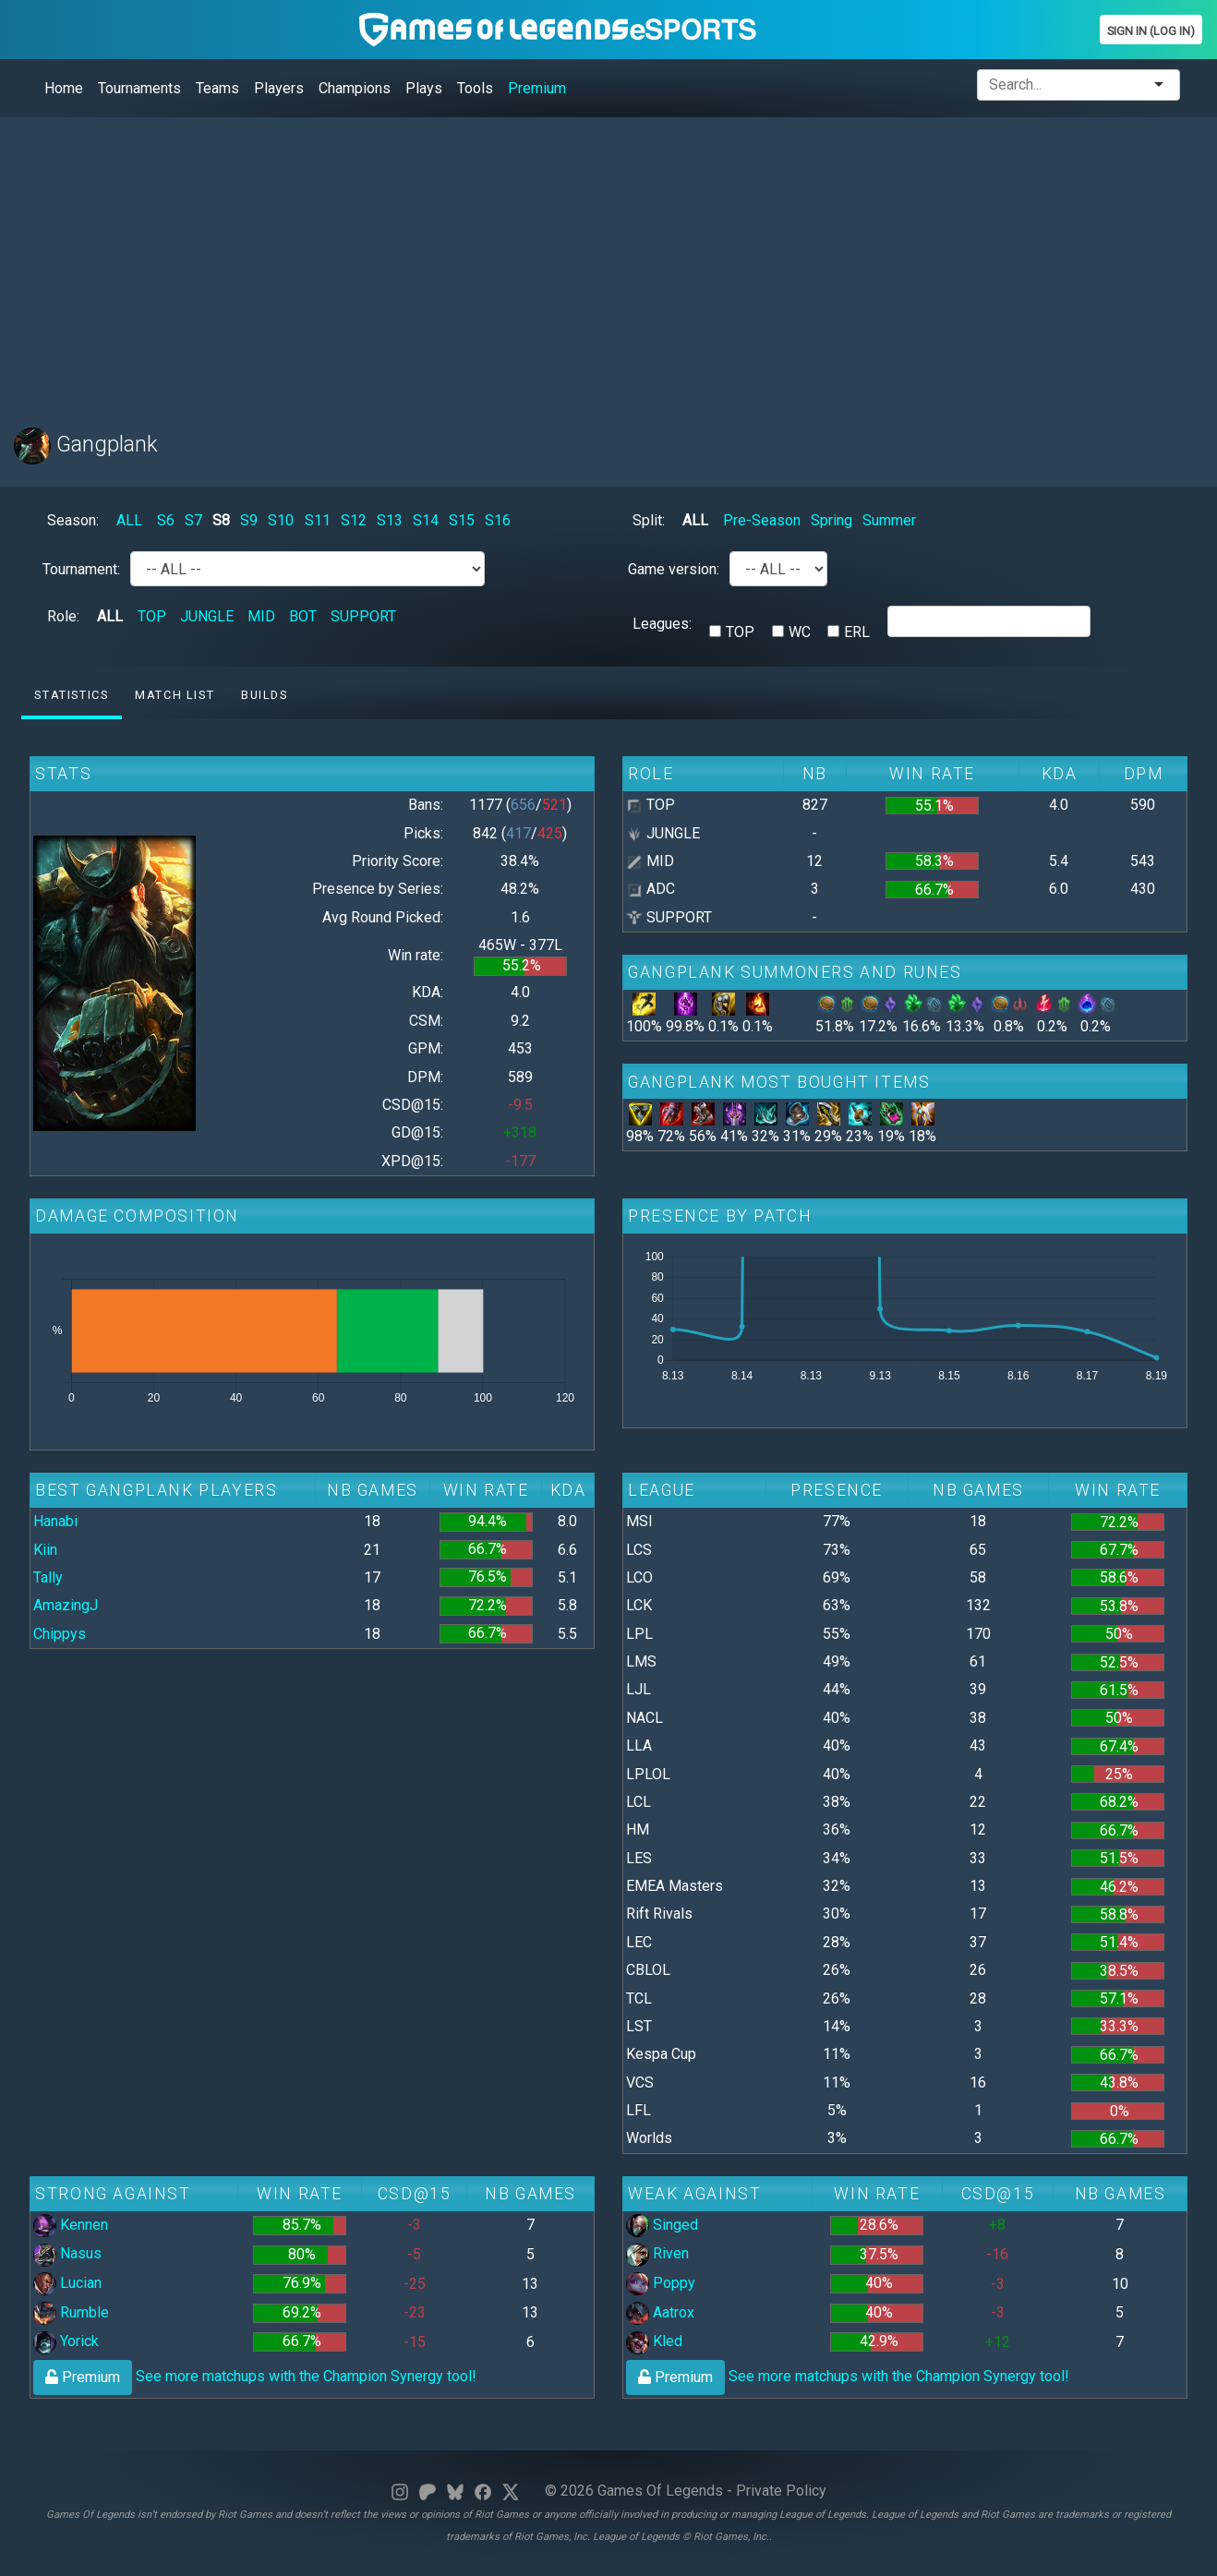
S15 (462, 520)
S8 (221, 520)
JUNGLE (207, 616)
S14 (426, 520)
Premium (537, 88)
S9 (249, 520)
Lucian (67, 2283)
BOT (303, 616)
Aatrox (660, 2312)
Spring (831, 520)
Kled (654, 2341)
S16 (498, 520)
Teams (217, 88)
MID (261, 616)
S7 (193, 520)
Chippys (59, 1634)
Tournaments (139, 88)
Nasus (67, 2253)
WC (800, 632)
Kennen (70, 2224)
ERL (857, 632)
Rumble (71, 2312)
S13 (390, 520)
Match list (174, 695)
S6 (166, 520)
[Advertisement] (568, 261)
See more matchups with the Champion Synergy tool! (254, 2376)
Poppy (660, 2283)
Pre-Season (762, 520)
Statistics (71, 695)
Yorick (66, 2341)
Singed (662, 2224)
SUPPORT (363, 616)
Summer (889, 520)
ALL (129, 520)
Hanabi (55, 1521)
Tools (475, 88)
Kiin (45, 1550)
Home (63, 88)
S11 (318, 520)
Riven (657, 2253)
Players (279, 88)
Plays (423, 88)
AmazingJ (65, 1605)
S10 (281, 520)
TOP (152, 616)
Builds (264, 695)
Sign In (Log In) (1151, 31)
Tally (48, 1577)
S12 (354, 520)
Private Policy (781, 2490)
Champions (355, 88)
